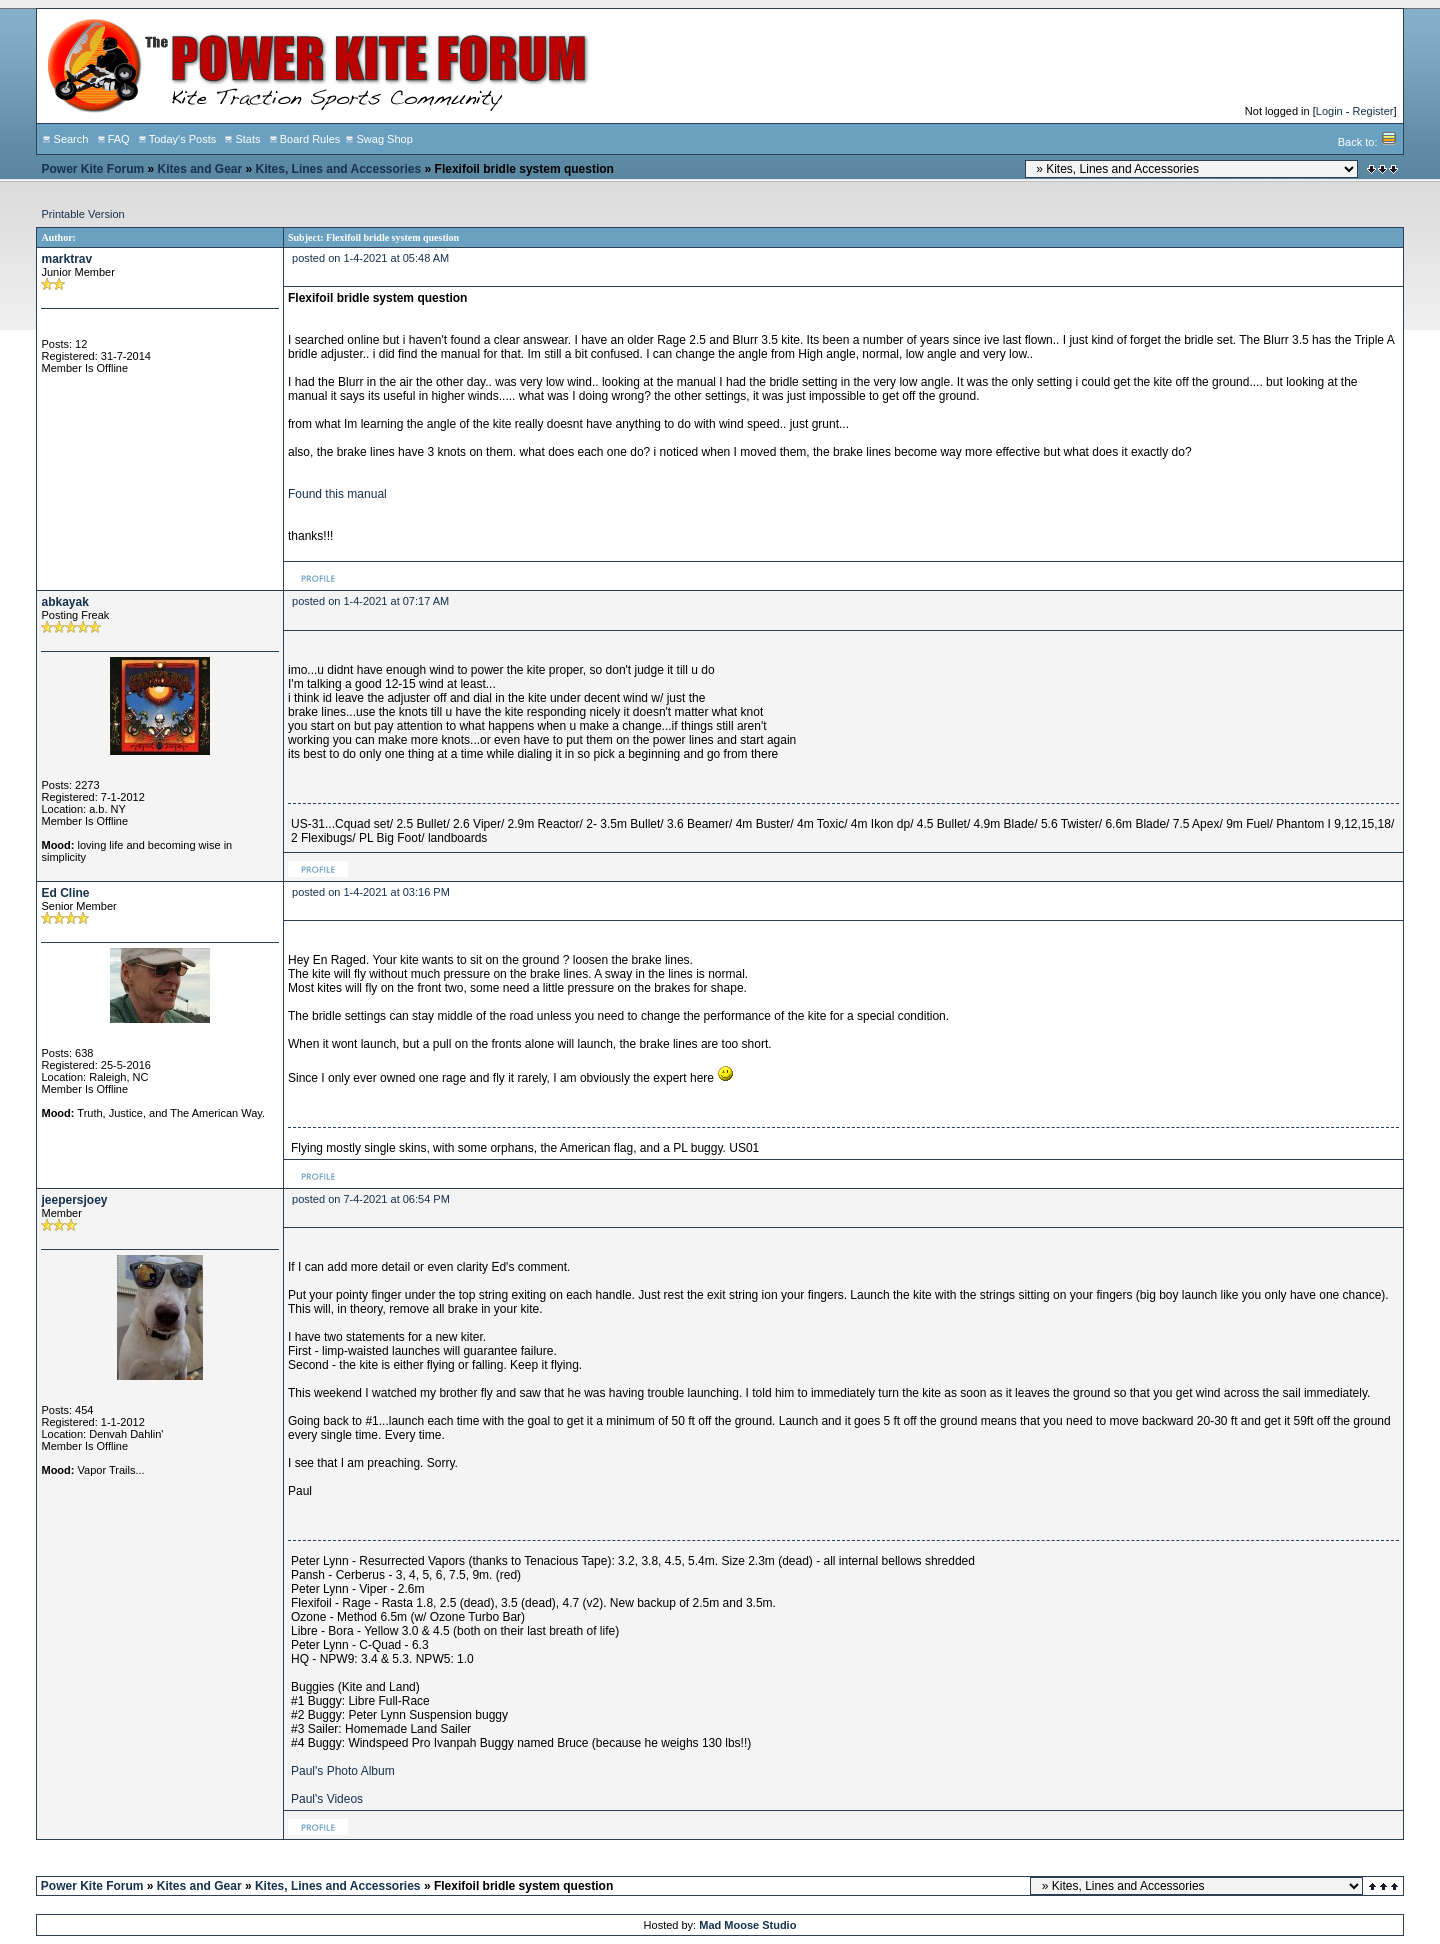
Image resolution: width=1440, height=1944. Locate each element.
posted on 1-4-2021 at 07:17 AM (370, 601)
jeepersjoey (74, 1200)
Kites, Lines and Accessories (339, 169)
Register (1372, 111)
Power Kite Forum (92, 169)
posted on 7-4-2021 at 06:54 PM (371, 1199)
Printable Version (82, 214)
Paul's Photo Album (343, 1771)
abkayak (64, 602)
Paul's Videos (327, 1799)
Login (1329, 111)
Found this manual (337, 494)
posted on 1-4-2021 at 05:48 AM (370, 258)
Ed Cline (65, 893)
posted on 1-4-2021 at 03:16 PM (371, 892)
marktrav (66, 259)
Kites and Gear (200, 169)
